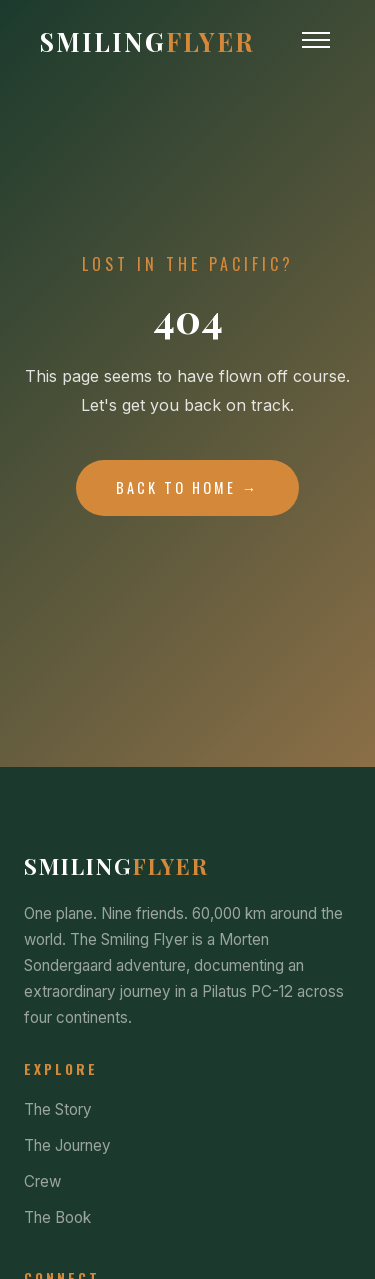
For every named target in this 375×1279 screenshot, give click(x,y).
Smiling (147, 41)
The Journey (67, 1145)
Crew (42, 1181)
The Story (58, 1109)
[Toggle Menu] (316, 40)
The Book (57, 1217)
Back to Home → (187, 487)
